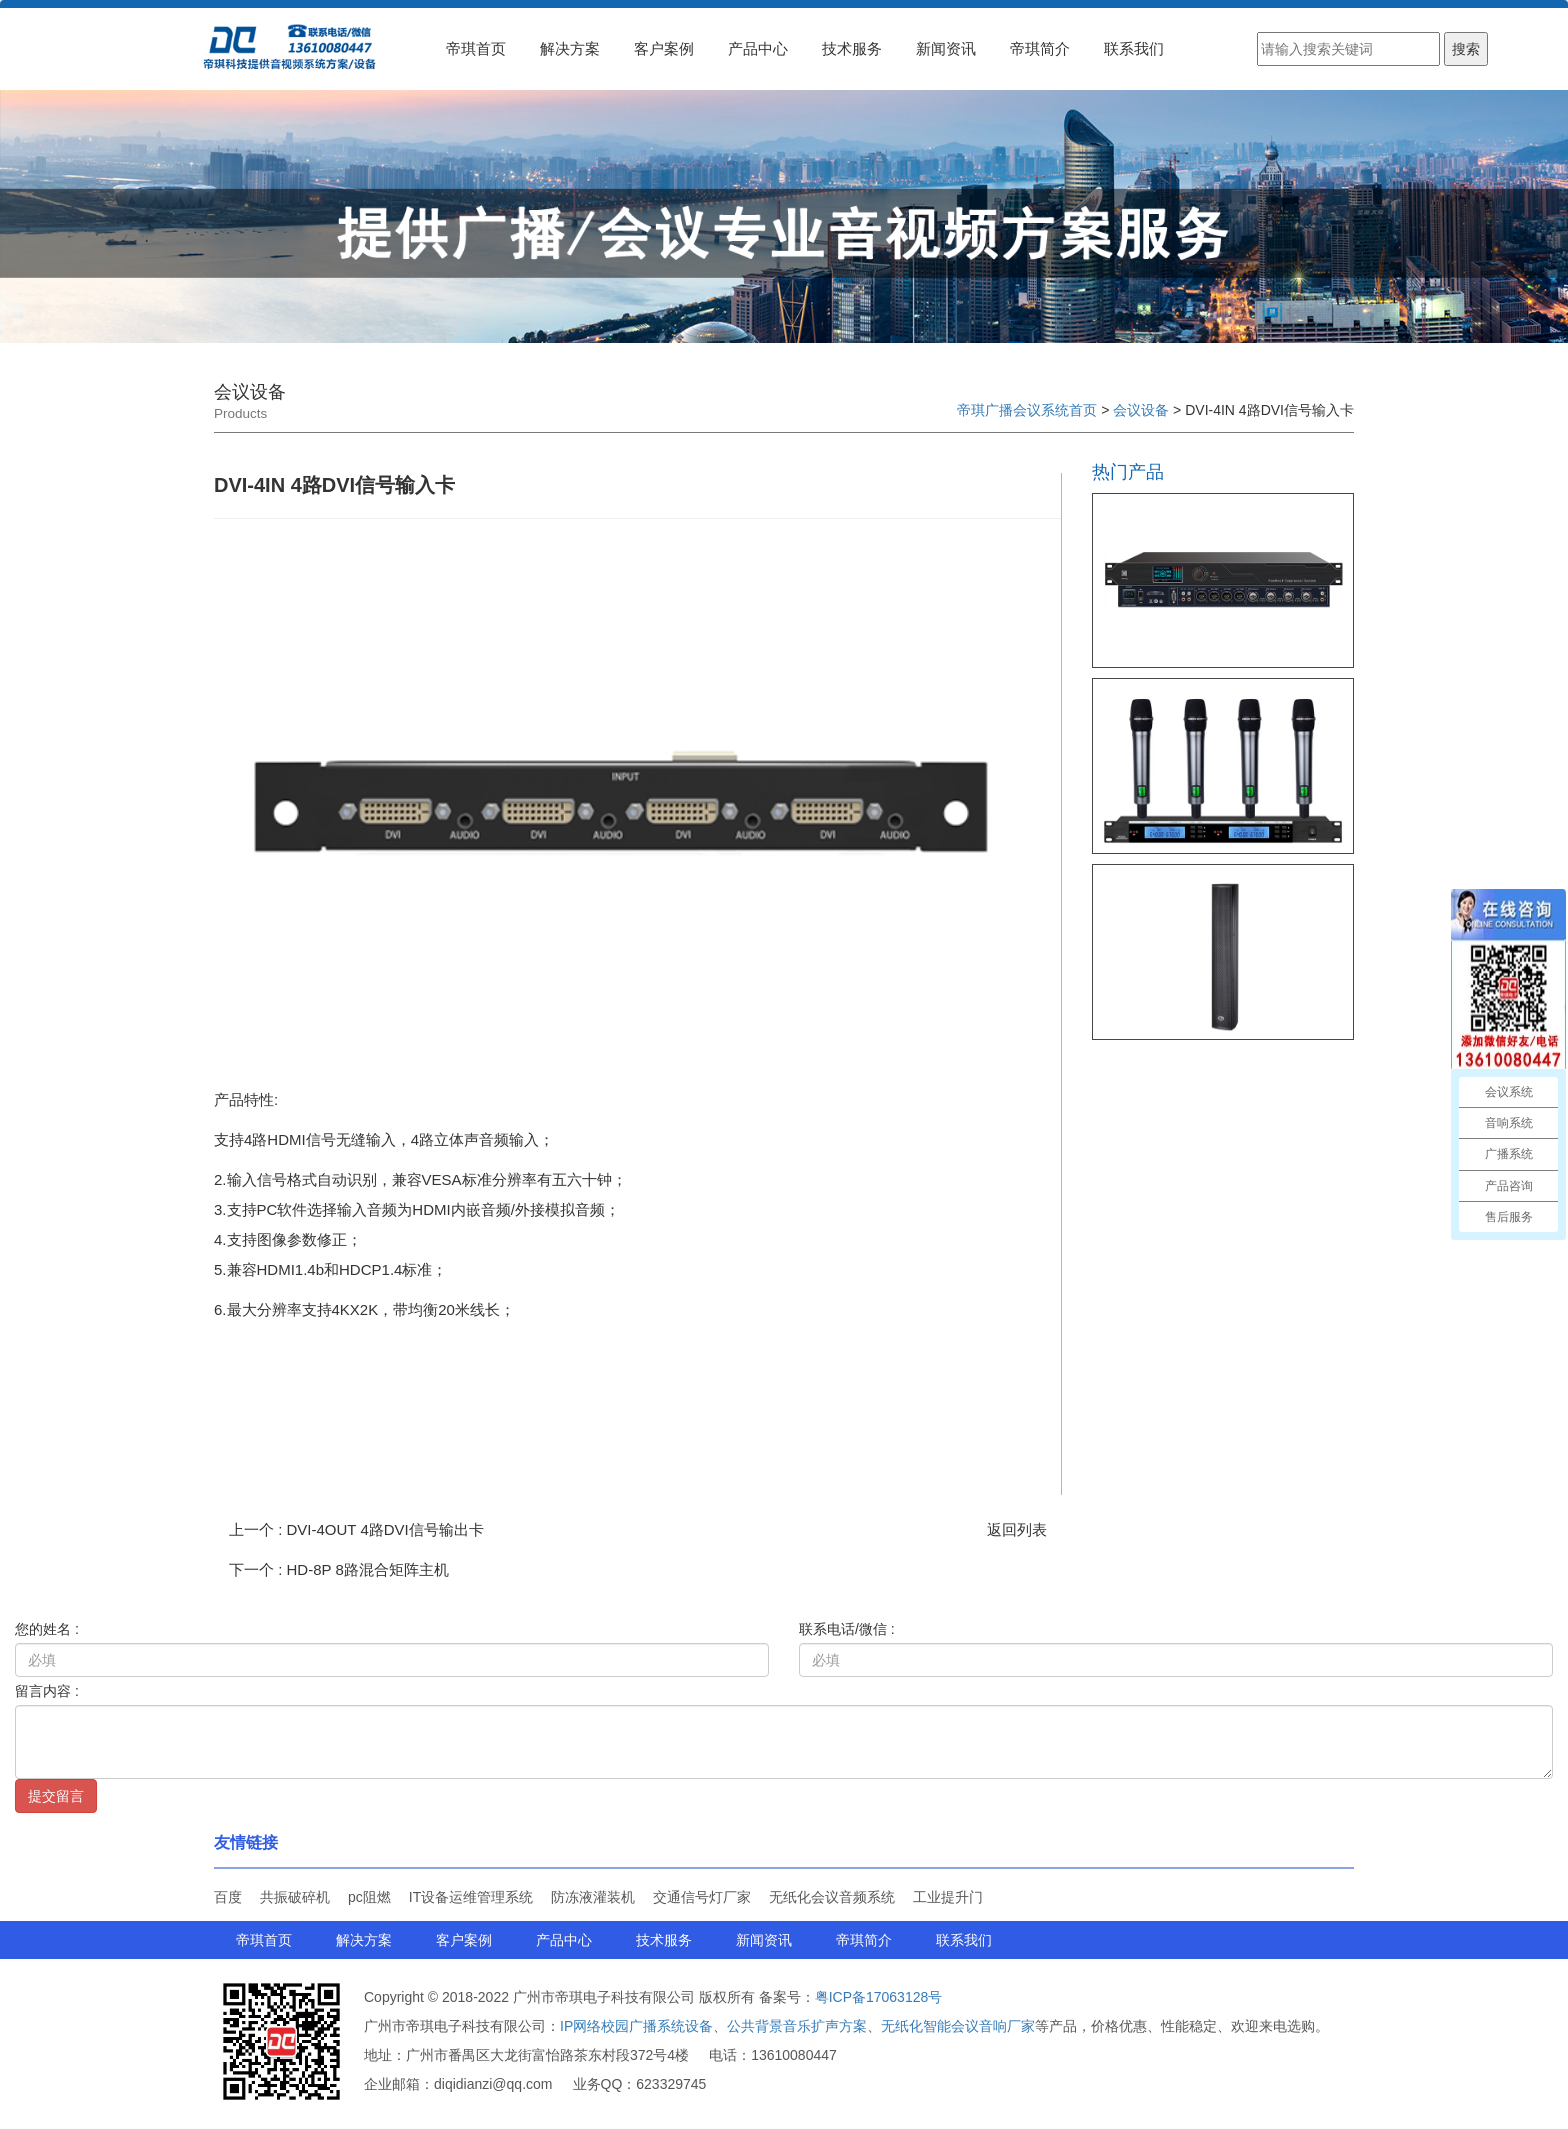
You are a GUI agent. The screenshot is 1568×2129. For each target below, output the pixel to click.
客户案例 (664, 48)
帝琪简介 (1040, 48)
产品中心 (758, 48)
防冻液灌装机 (593, 1897)
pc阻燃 (369, 1897)
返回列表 (1017, 1529)
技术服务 (852, 48)
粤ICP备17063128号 (879, 1997)
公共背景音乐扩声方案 (797, 2026)
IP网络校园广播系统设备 (636, 2026)
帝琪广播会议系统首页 (1027, 410)
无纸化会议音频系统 (832, 1897)
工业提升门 (948, 1897)
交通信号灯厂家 (702, 1897)
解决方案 (570, 48)
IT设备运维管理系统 (471, 1897)
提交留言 (56, 1796)
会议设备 (1141, 410)
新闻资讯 (946, 48)
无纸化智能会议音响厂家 (958, 2026)
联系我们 (1134, 48)
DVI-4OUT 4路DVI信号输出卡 (385, 1529)
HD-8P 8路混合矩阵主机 (368, 1569)
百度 (228, 1897)
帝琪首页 (476, 48)
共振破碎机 (295, 1897)
